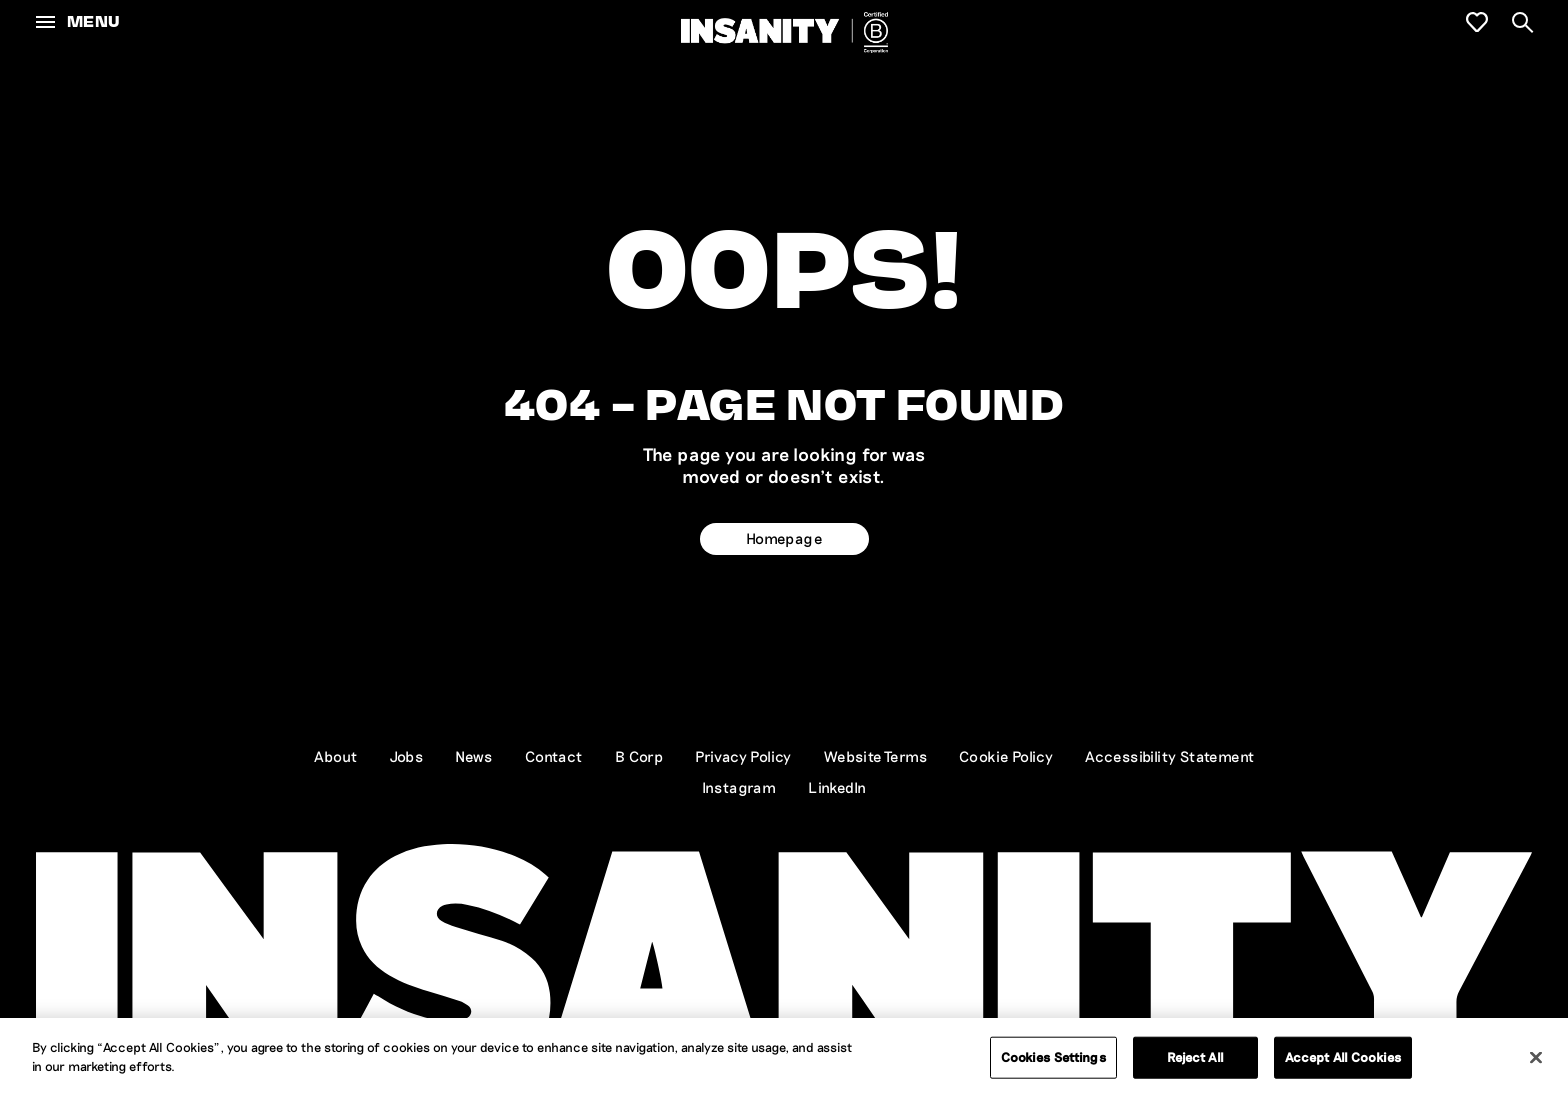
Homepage (784, 538)
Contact (554, 756)
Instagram (739, 787)
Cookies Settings (1053, 1057)
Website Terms (875, 756)
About (336, 756)
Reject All (1195, 1057)
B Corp (639, 756)
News (474, 756)
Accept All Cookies (1343, 1057)
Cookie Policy (1006, 756)
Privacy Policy (743, 756)
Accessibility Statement (1169, 756)
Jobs (407, 756)
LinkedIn (837, 787)
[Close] (1536, 1057)
